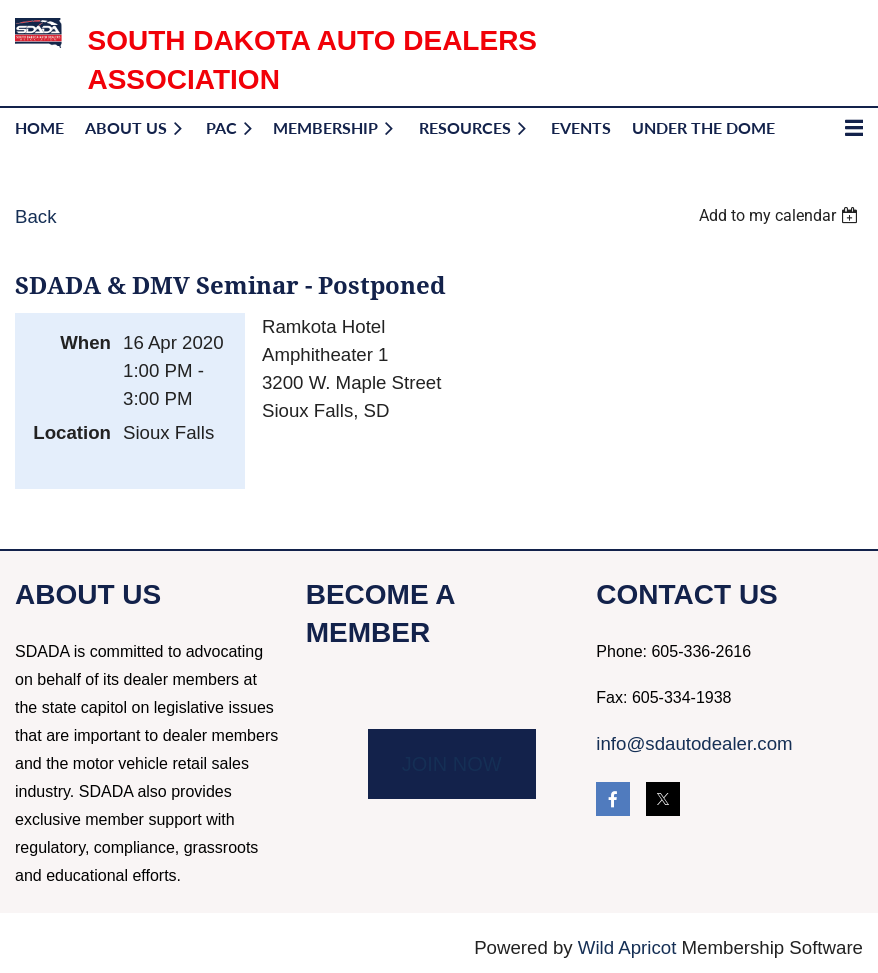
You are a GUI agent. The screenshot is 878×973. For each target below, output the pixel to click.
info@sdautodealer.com (694, 743)
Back (35, 216)
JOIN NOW (452, 764)
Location (72, 432)
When (85, 342)
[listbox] (781, 215)
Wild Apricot (627, 947)
